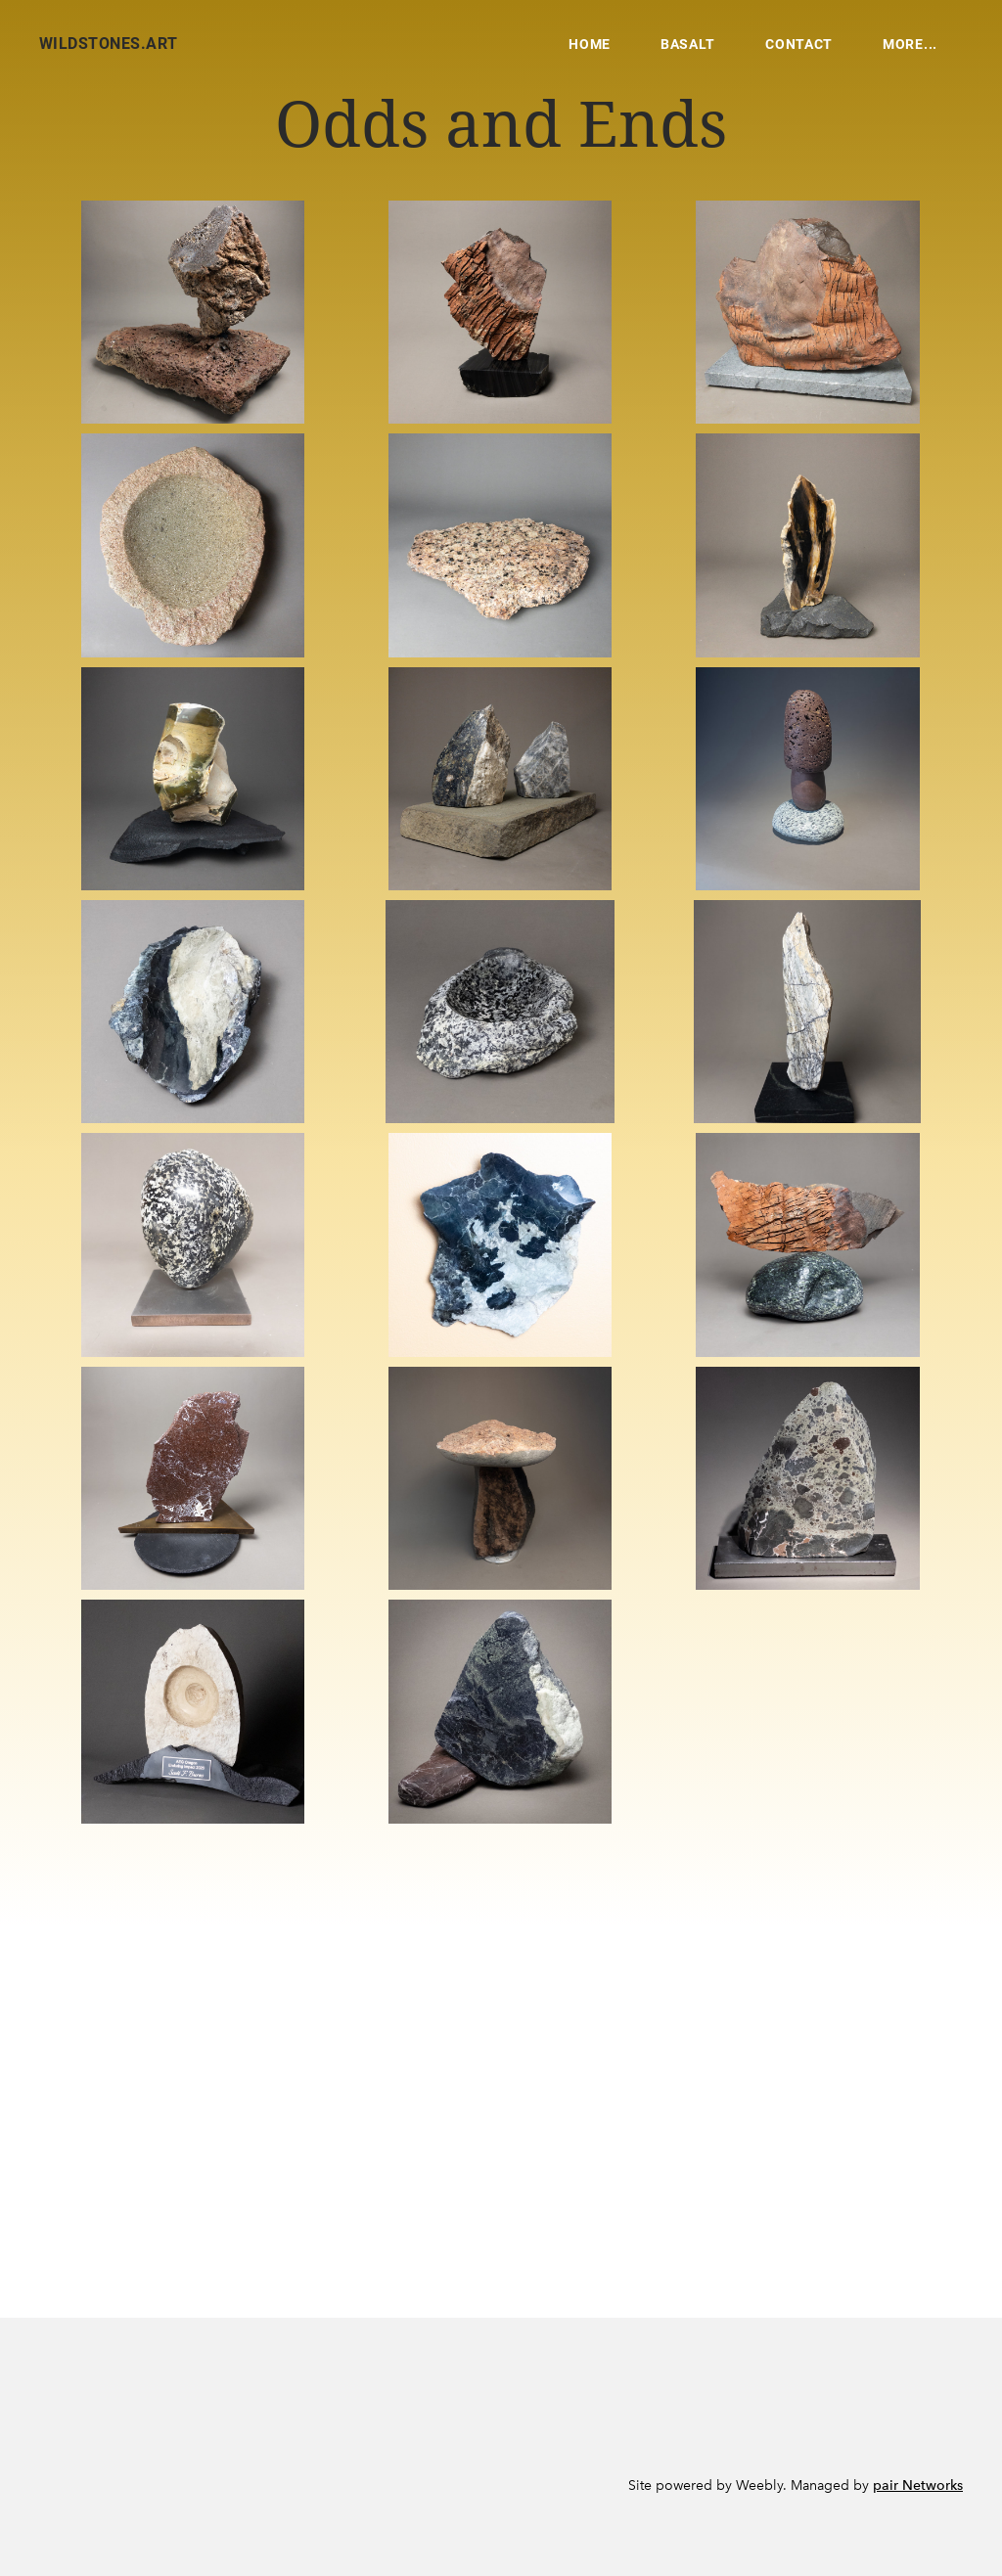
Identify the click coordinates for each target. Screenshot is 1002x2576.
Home (590, 44)
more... (910, 44)
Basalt (687, 44)
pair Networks (918, 2485)
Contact (799, 44)
